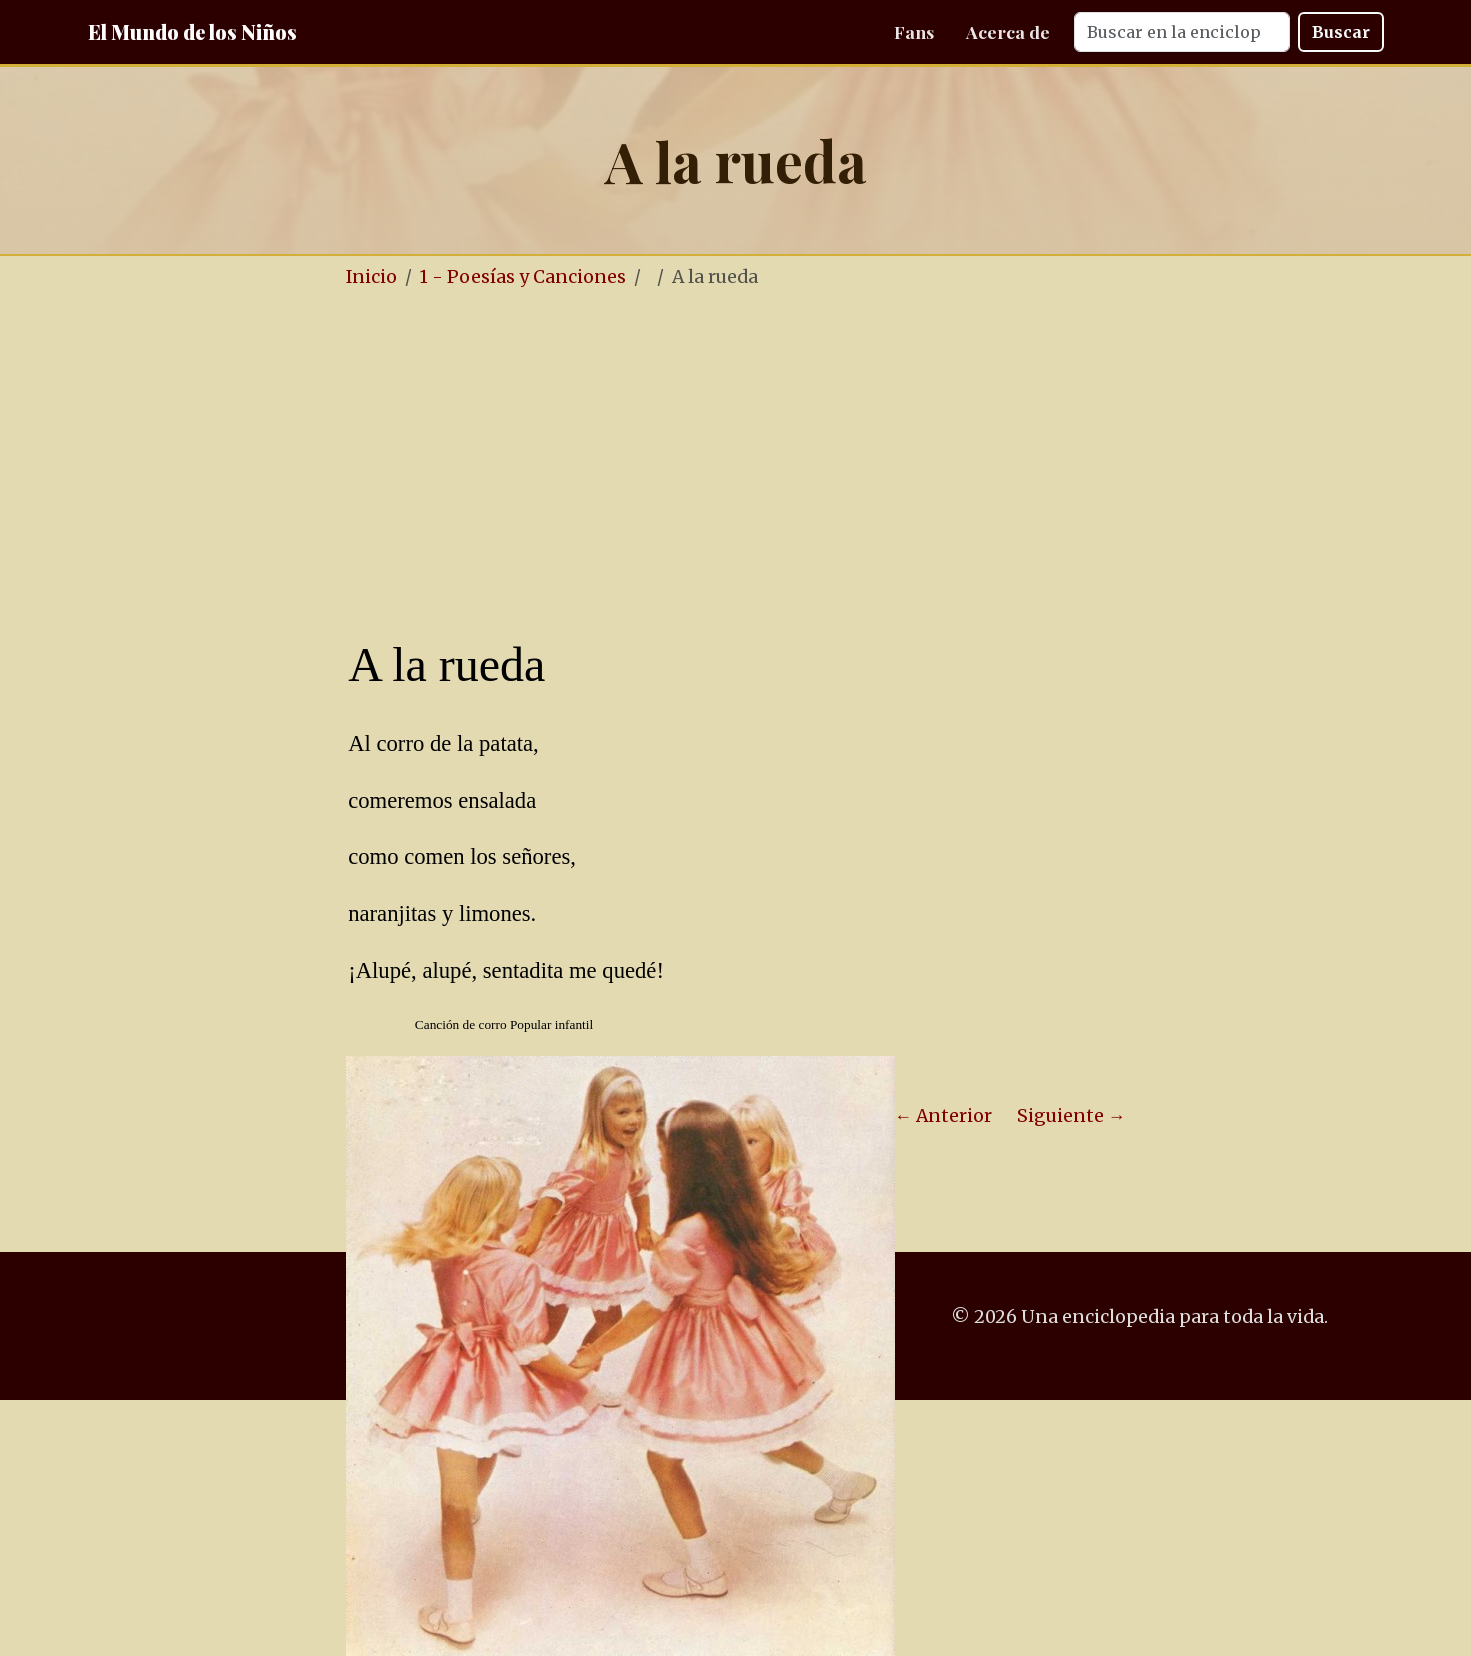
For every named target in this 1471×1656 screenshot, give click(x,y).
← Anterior (944, 1116)
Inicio (371, 277)
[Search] (1182, 32)
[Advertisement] (796, 458)
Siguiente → (1071, 1116)
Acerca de (1008, 31)
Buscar (1341, 32)
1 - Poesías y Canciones (523, 277)
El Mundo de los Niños (192, 31)
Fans (914, 31)
